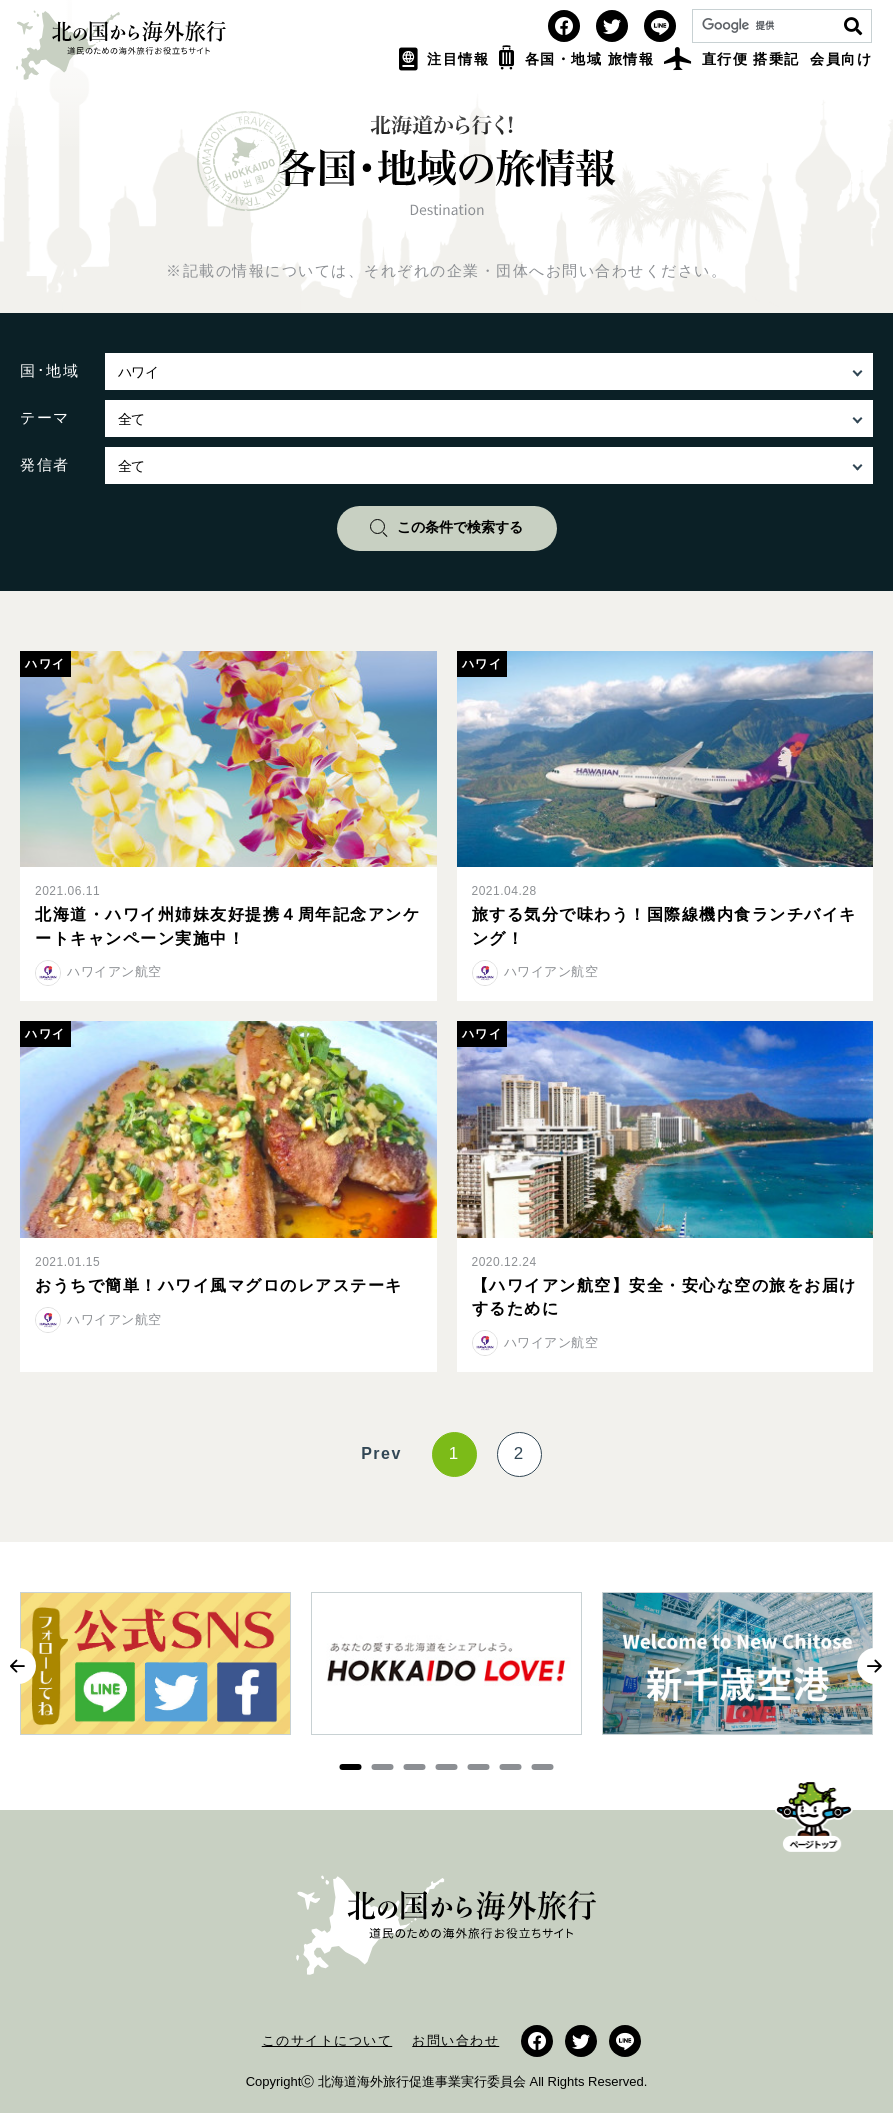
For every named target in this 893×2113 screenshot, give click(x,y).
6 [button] (511, 1767)
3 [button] (415, 1767)
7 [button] (543, 1767)
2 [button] (383, 1767)
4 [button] (447, 1767)
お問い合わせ (455, 2040)
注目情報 (444, 59)
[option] (155, 1674)
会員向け (841, 59)
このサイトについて (327, 2040)
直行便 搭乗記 (732, 59)
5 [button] (479, 1767)
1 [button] (351, 1767)
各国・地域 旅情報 (576, 59)
